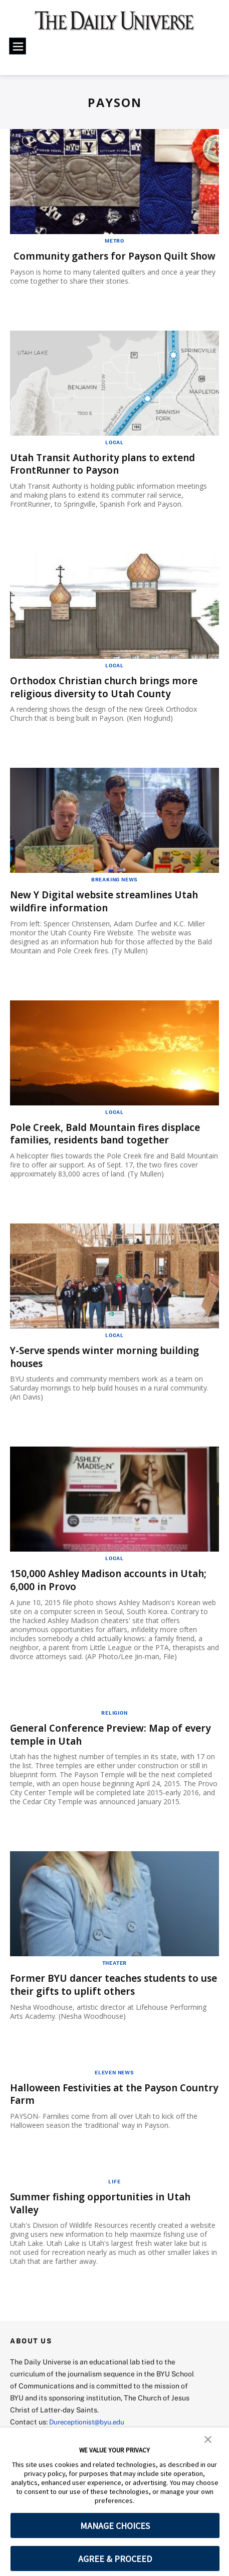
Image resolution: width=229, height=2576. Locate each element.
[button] (207, 2438)
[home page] (115, 25)
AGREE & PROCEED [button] (115, 2558)
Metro (114, 241)
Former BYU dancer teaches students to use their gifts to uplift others (109, 1993)
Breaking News (114, 890)
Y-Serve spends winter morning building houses (110, 1367)
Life (114, 2188)
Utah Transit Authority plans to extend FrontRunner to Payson (107, 476)
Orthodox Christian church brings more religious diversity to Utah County (108, 698)
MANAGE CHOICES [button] (115, 2525)
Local (114, 454)
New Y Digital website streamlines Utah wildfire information (109, 912)
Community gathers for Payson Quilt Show (102, 262)
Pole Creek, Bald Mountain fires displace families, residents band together (110, 1144)
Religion (114, 1721)
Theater (114, 1971)
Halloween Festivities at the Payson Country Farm (99, 2101)
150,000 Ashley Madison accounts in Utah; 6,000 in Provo (113, 1589)
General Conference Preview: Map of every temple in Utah (101, 1743)
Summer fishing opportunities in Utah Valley (105, 2210)
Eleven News (114, 2080)
